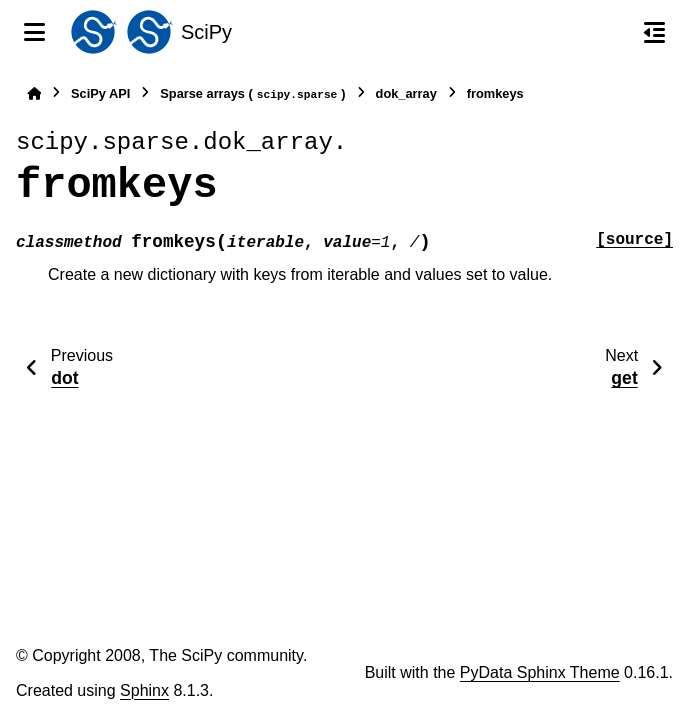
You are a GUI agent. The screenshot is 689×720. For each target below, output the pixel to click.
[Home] (34, 93)
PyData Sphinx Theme (540, 672)
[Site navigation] (34, 32)
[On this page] (654, 32)
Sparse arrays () (252, 94)
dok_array (406, 93)
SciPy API (100, 93)
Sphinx (144, 690)
